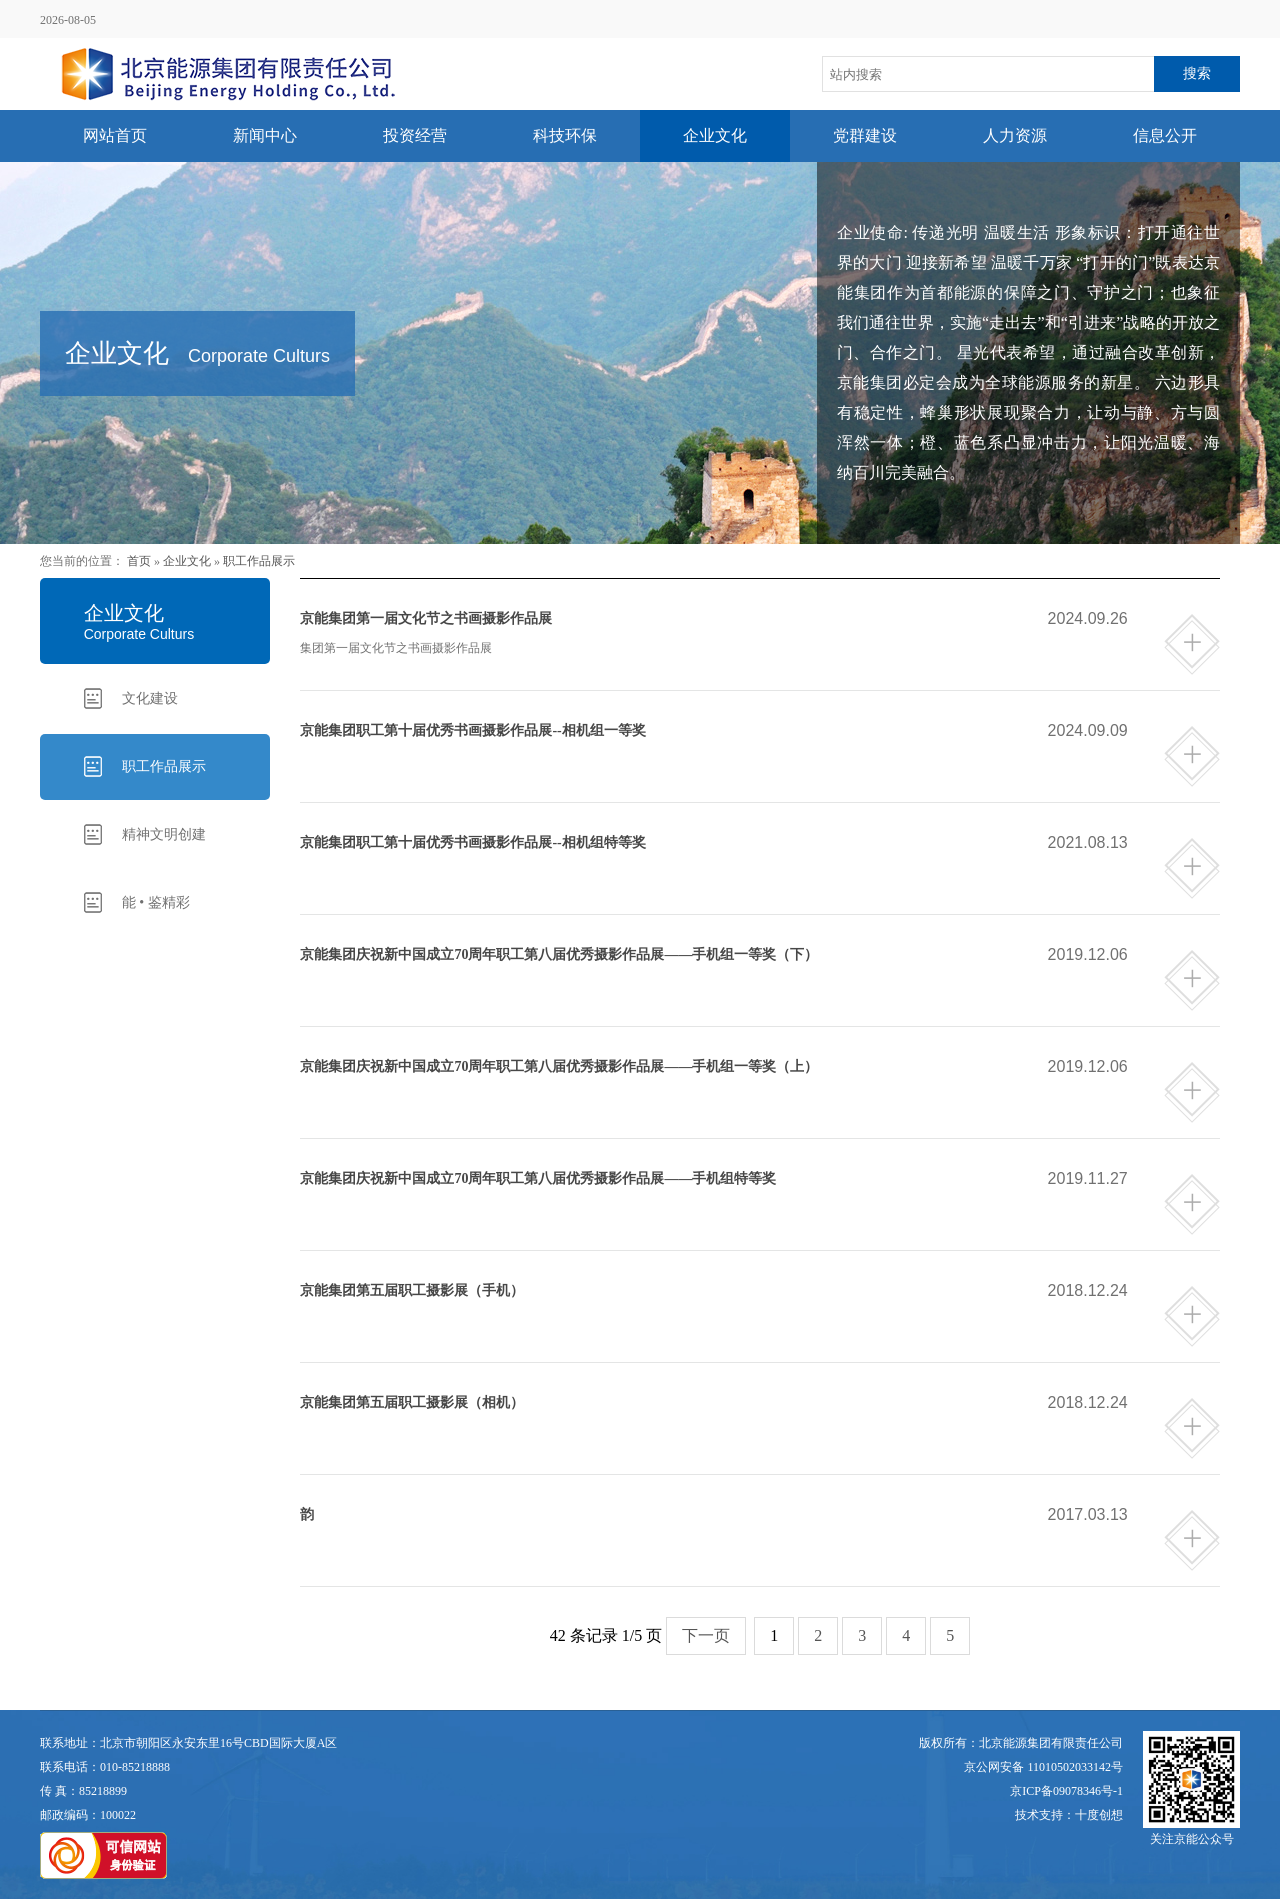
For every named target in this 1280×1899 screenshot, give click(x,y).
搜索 (1197, 73)
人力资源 (1015, 135)
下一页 (706, 1635)
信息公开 (1165, 135)
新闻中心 (265, 135)
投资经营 (415, 135)
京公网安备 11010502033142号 (1043, 1767)
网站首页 (115, 135)
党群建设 (865, 135)
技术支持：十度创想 (1069, 1815)
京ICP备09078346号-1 (1066, 1791)
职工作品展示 (259, 561)
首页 (139, 561)
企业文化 (715, 135)
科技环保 (565, 135)
